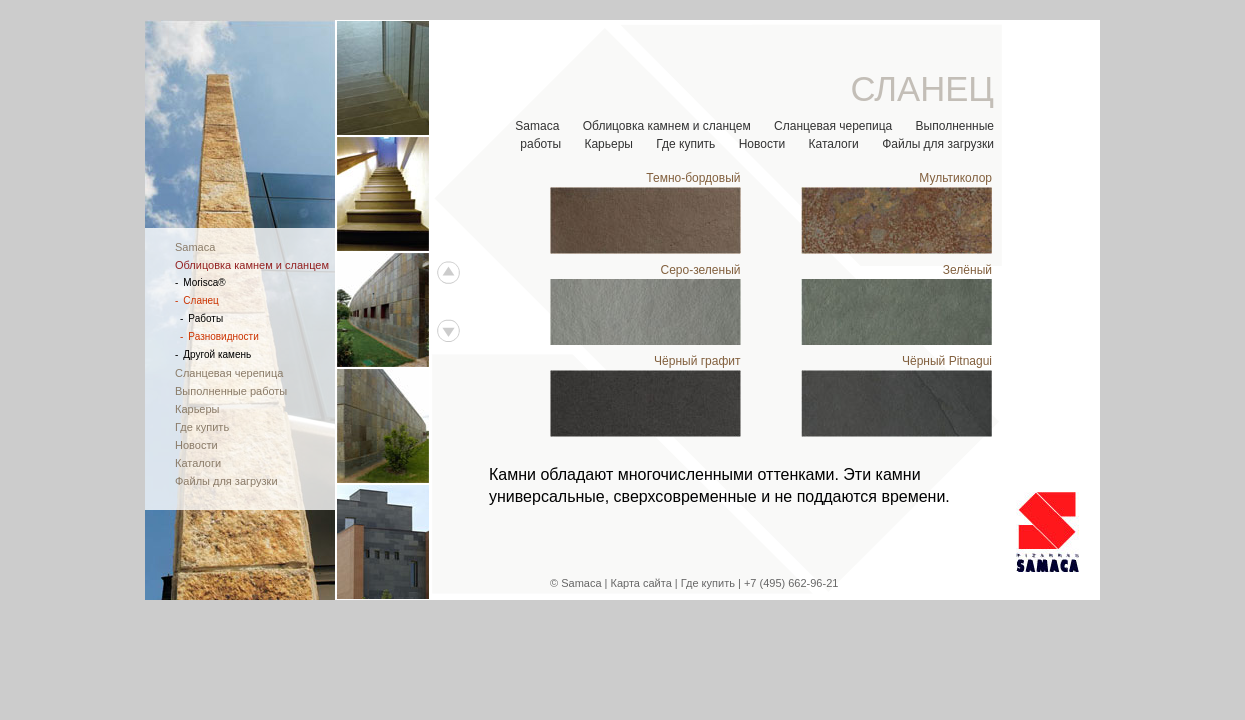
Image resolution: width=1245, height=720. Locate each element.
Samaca (537, 126)
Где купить (685, 144)
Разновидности (219, 336)
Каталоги (833, 144)
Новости (762, 144)
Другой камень (213, 354)
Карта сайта (641, 583)
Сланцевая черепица (833, 126)
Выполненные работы (231, 391)
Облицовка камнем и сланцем (667, 126)
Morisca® (200, 282)
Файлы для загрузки (938, 144)
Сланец (197, 300)
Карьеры (608, 144)
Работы (201, 318)
